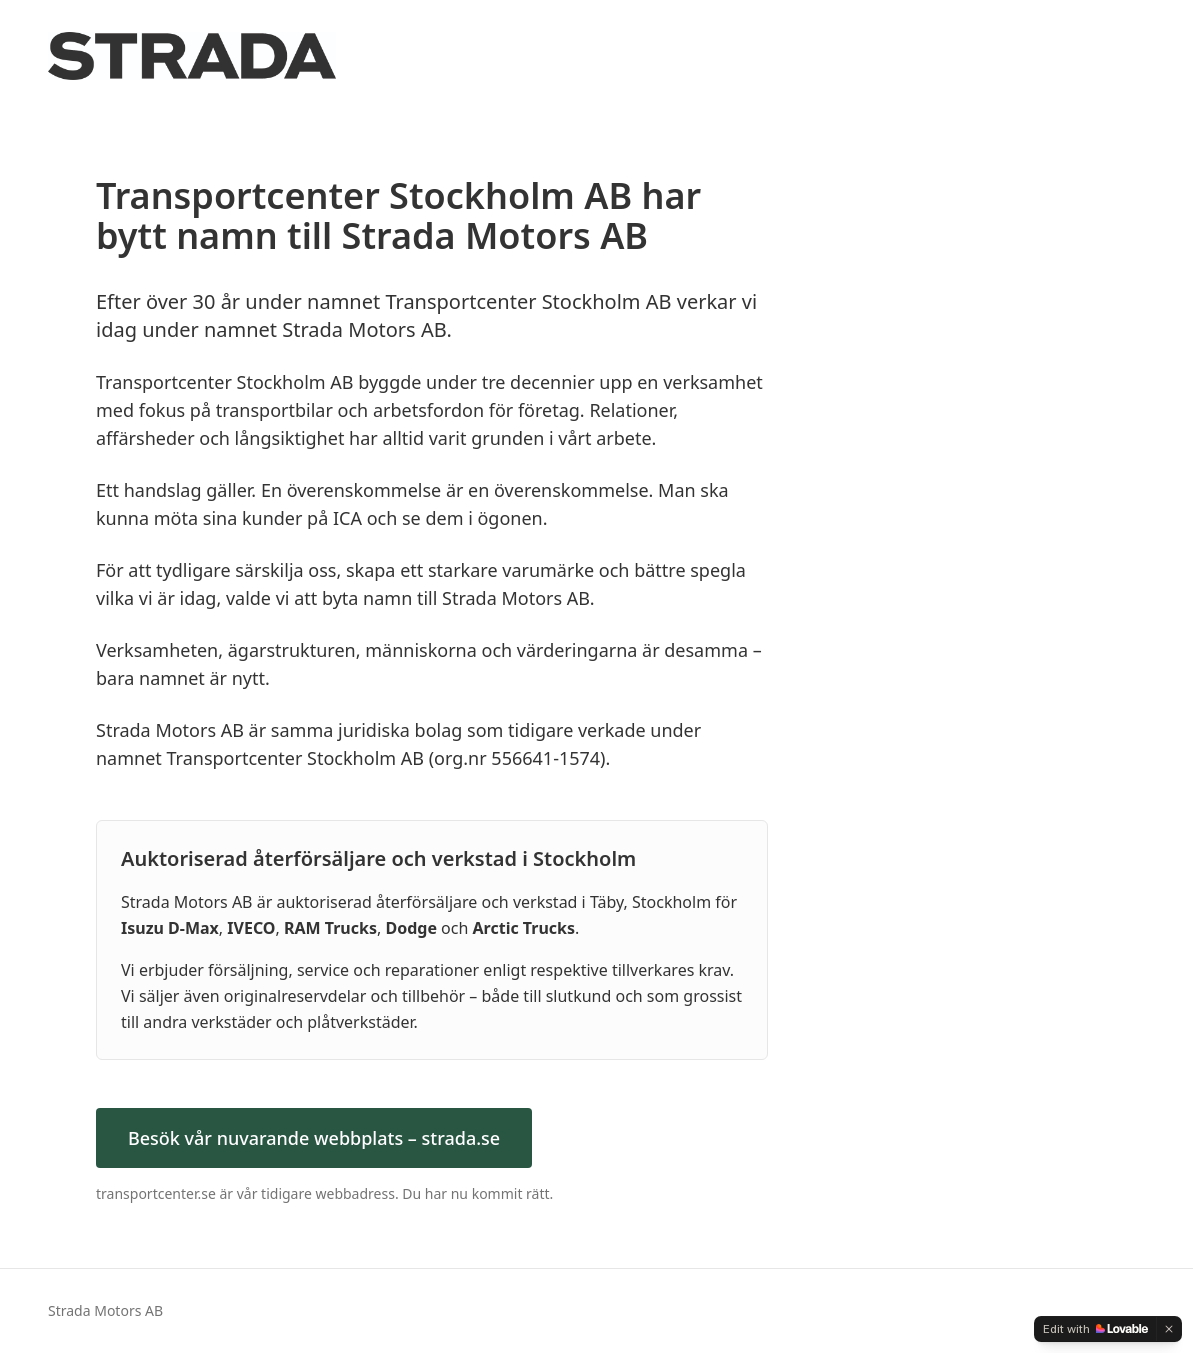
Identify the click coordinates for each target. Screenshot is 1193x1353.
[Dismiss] (1169, 1329)
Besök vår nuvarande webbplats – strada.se (314, 1138)
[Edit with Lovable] (1095, 1329)
